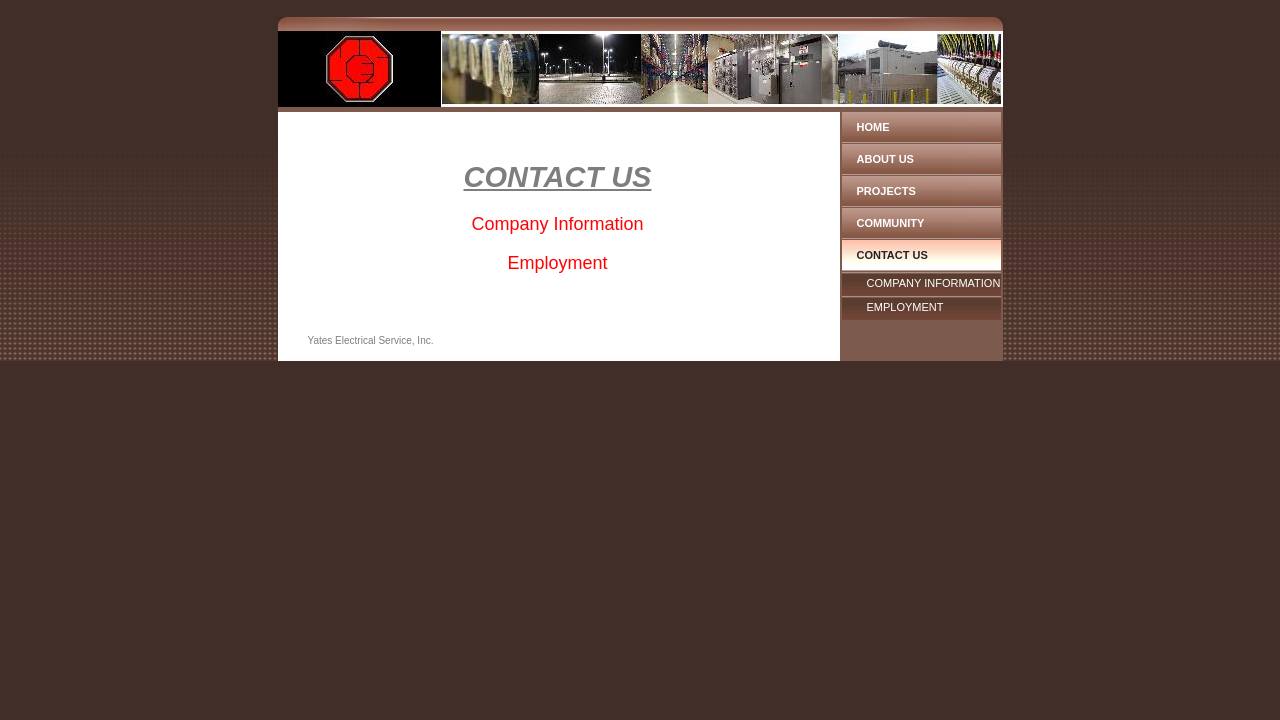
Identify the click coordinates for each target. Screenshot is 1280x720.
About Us (885, 159)
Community (891, 223)
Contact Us (892, 255)
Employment (905, 307)
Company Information (934, 283)
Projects (886, 191)
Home (873, 127)
